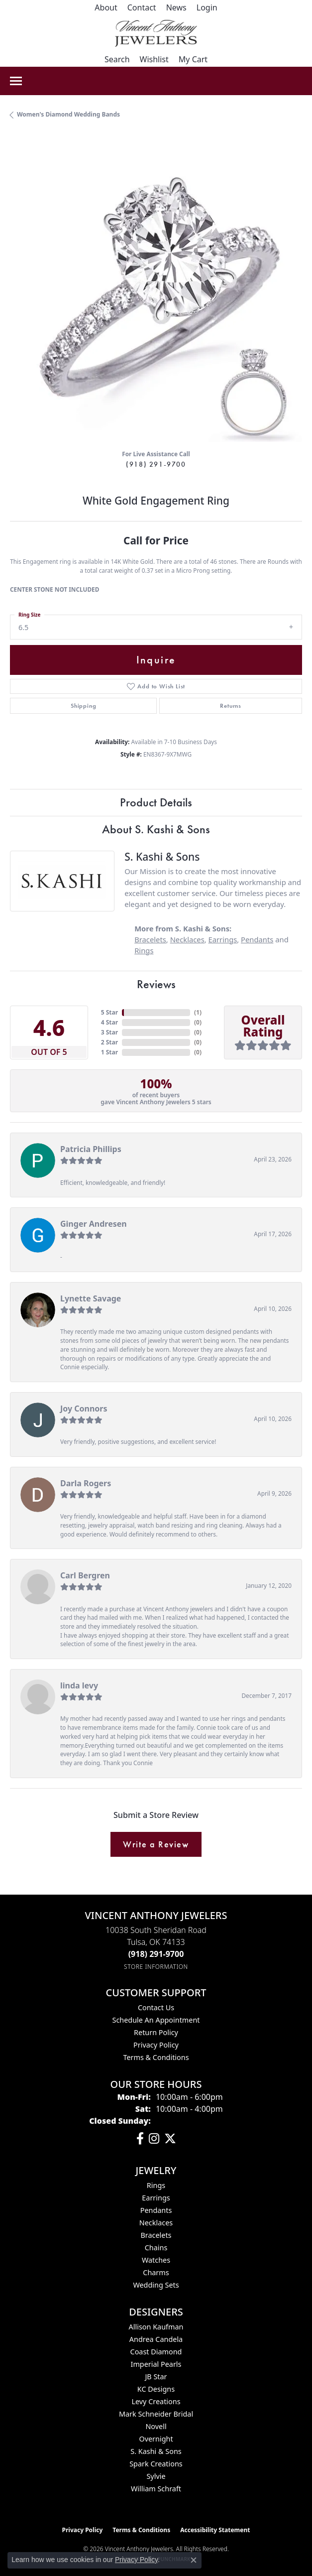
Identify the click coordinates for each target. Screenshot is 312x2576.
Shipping (83, 706)
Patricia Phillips (90, 1149)
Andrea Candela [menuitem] (156, 2339)
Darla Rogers (85, 1483)
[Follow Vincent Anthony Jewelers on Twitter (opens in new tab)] (170, 2139)
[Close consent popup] (194, 2560)
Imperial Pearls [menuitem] (156, 2364)
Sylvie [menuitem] (155, 2476)
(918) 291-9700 (156, 464)
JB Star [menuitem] (156, 2376)
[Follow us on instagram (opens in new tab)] (154, 2139)
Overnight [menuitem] (156, 2439)
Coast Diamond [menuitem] (156, 2351)
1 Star (109, 1052)
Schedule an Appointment (156, 2020)
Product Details (156, 802)
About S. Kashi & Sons (156, 829)
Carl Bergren (85, 1575)
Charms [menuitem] (156, 2272)
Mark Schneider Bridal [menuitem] (156, 2414)
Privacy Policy (156, 2045)
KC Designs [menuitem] (156, 2389)
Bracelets (150, 939)
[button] (207, 7)
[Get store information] (156, 1966)
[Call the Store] (156, 1953)
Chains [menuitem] (156, 2247)
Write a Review (156, 1844)
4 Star (109, 1022)
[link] (106, 7)
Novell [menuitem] (155, 2426)
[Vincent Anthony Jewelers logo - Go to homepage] (156, 33)
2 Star (109, 1042)
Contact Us (156, 2007)
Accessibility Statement (215, 2530)
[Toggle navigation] (16, 81)
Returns (230, 706)
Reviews (156, 984)
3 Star (109, 1032)
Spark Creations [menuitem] (156, 2463)
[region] (156, 295)
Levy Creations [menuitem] (155, 2401)
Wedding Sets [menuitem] (156, 2285)
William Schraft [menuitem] (156, 2488)
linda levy (79, 1685)
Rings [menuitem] (156, 2185)
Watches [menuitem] (156, 2260)
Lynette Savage (90, 1298)
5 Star (109, 1012)
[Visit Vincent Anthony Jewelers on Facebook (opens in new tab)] (140, 2139)
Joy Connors (83, 1408)
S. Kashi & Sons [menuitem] (155, 2451)
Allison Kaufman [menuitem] (156, 2326)
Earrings (222, 939)
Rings (143, 950)
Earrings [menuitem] (156, 2197)
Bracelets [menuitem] (155, 2235)
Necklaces (187, 939)
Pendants (257, 939)
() (198, 1012)
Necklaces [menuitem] (156, 2222)
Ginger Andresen (93, 1223)
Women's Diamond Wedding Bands (68, 114)
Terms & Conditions (156, 2057)
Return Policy (156, 2032)
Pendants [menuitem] (156, 2210)
